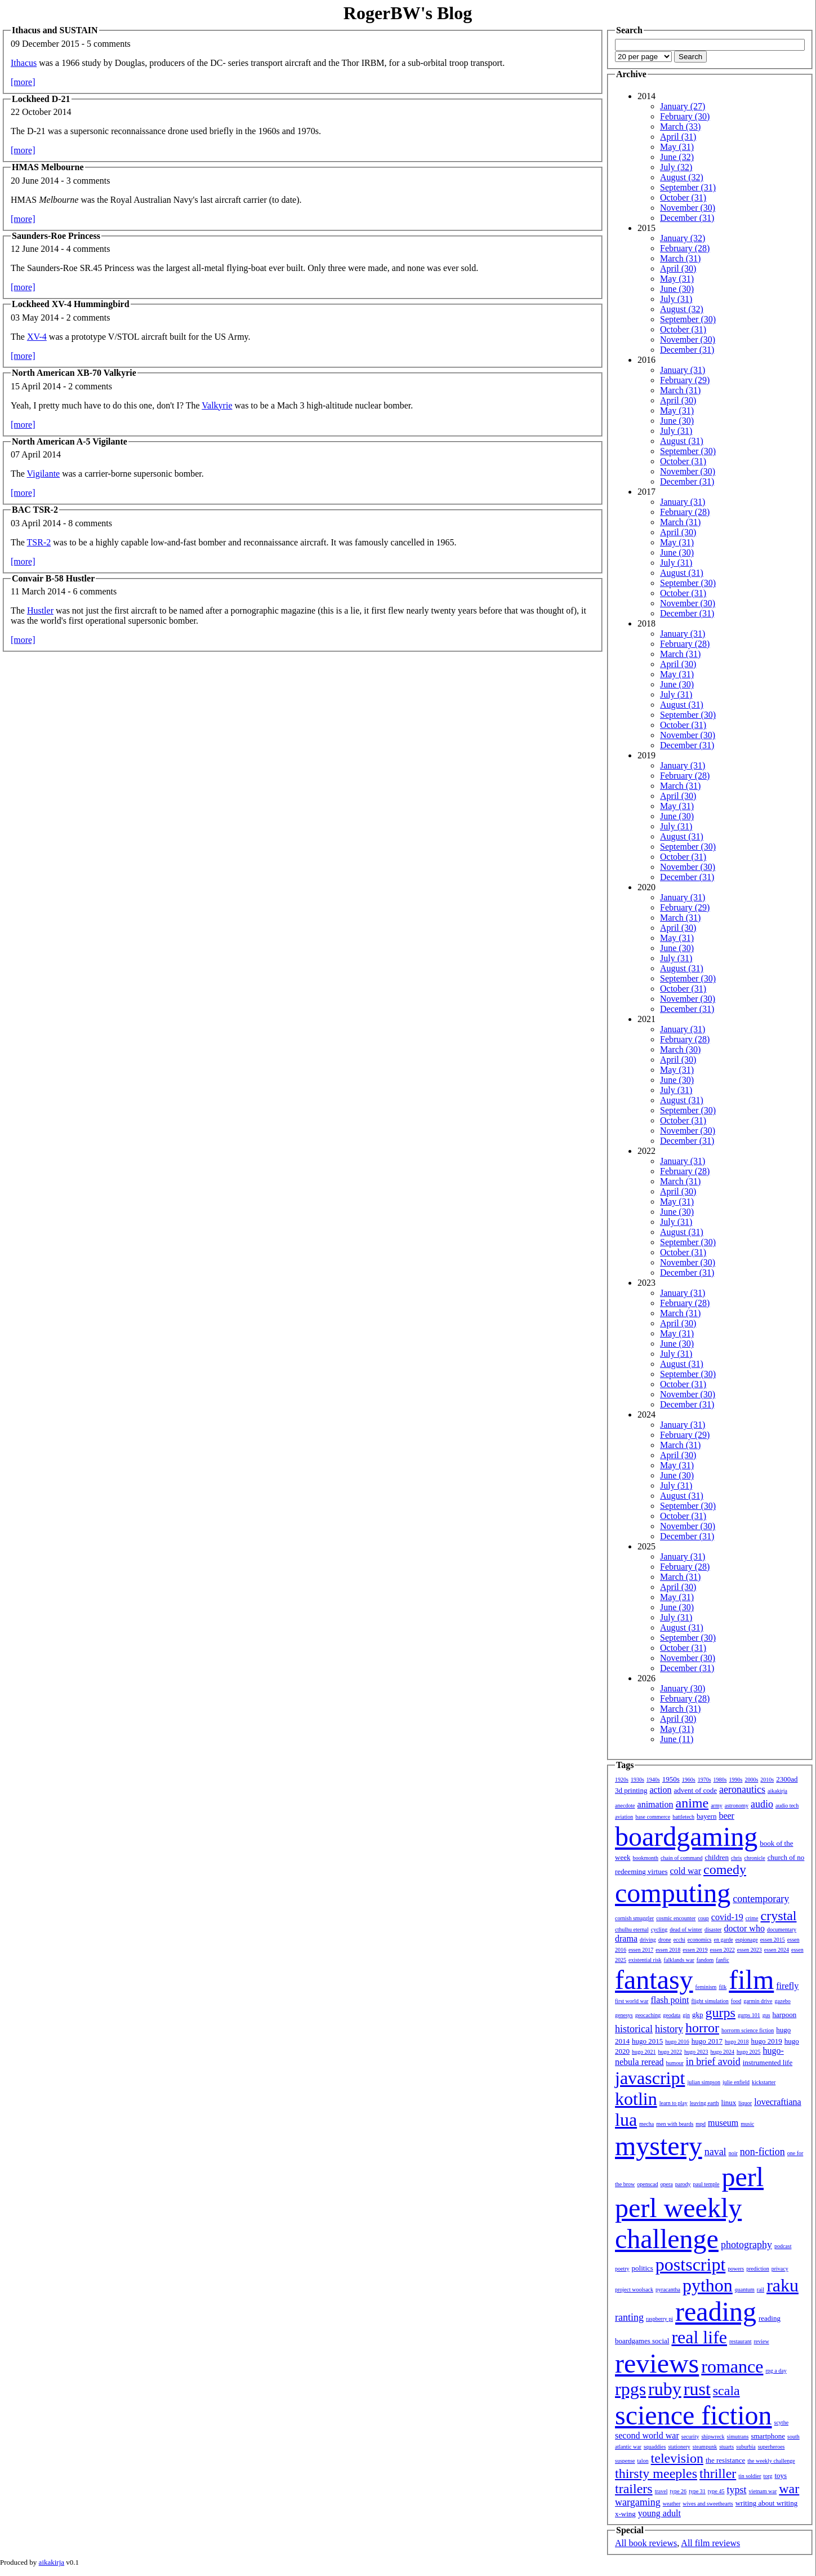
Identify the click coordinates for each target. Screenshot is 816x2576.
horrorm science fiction (747, 2030)
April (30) (678, 268)
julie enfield (736, 2082)
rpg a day (775, 2371)
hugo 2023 (696, 2052)
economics (700, 1940)
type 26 (678, 2491)
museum (723, 2123)
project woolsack (634, 2289)
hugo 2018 (737, 2041)
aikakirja (777, 1791)
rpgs (630, 2389)
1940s (653, 1779)
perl (742, 2177)
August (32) (681, 177)
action (660, 1790)
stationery (679, 2447)
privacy (780, 2269)
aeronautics (742, 1789)
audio (762, 1804)
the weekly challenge (771, 2461)
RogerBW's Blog (408, 13)
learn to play (673, 2103)
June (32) (677, 157)
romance (732, 2366)
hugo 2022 (670, 2052)
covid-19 (727, 1917)
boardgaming (686, 1836)
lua (626, 2119)
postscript (690, 2264)
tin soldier (749, 2476)
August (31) (681, 441)
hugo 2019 (766, 2041)
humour (675, 2063)
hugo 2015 (647, 2041)
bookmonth (645, 1858)
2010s (767, 1779)
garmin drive (757, 2001)
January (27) (682, 106)
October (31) (683, 197)
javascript (650, 2078)
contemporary (761, 1898)
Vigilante (43, 473)
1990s (736, 1779)
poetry (622, 2269)
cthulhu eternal (632, 1929)
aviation (624, 1817)
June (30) (677, 289)
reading (715, 2311)
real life (699, 2337)
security (690, 2436)
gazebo (783, 2001)
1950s (671, 1779)
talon (643, 2461)
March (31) (680, 258)
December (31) (687, 218)
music (747, 2124)
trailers (634, 2488)
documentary (781, 1929)
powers (736, 2269)
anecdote (625, 1805)
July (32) (676, 167)
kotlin (636, 2099)
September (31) (688, 187)
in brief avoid (713, 2061)
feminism (706, 1987)
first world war (631, 2001)
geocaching (648, 2015)
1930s (637, 1779)
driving (648, 1940)
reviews (657, 2363)
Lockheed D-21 (41, 99)
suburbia (745, 2447)
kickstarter (763, 2082)
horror (702, 2027)
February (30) (685, 116)
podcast (783, 2246)
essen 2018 (668, 1950)
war (789, 2488)
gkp (697, 2014)
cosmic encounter (675, 1918)
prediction (757, 2269)
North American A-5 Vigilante (69, 441)
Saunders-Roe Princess (56, 236)
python (708, 2285)
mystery (658, 2146)
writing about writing (766, 2503)
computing (672, 1893)
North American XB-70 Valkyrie (74, 372)
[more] (23, 82)
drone (664, 1940)
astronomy (736, 1805)
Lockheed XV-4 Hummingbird (71, 304)
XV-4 (37, 336)
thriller (717, 2473)
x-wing (625, 2514)
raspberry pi (659, 2319)
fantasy (654, 1980)
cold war (686, 1871)
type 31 (697, 2491)
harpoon (785, 2014)
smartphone (768, 2436)
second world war (647, 2435)
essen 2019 (695, 1950)
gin (686, 2015)
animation (655, 1804)
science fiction (693, 2415)
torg (768, 2476)
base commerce (652, 1817)
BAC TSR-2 (35, 509)
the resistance (725, 2460)
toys (781, 2475)
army (717, 1805)
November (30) (687, 207)
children (716, 1857)
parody (683, 2184)
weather (672, 2504)
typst (737, 2489)
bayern (706, 1816)
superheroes (771, 2447)
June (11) (676, 1739)
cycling (659, 1929)
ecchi (679, 1940)
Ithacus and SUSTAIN (55, 30)
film (751, 1980)
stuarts (726, 2447)
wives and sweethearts (708, 2504)
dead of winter (686, 1929)
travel (661, 2491)
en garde (723, 1940)
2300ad (786, 1779)
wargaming (638, 2502)
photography (746, 2244)
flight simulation (709, 2001)
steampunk (705, 2447)
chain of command (681, 1858)
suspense (625, 2461)
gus (766, 2015)
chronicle (754, 1858)
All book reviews (646, 2543)
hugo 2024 (723, 2052)
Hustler (40, 610)
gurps (720, 2012)
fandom (705, 1960)
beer (726, 1815)
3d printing (631, 1790)
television (677, 2458)
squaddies (655, 2447)
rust (697, 2389)
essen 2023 (749, 1950)
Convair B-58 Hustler (53, 578)
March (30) (680, 1049)
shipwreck (712, 2436)
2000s (751, 1779)
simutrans (738, 2436)
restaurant (740, 2341)
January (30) (682, 1688)
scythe (781, 2422)
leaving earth (704, 2103)
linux (729, 2102)
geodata (671, 2015)
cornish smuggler (634, 1918)
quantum (745, 2289)
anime (692, 1803)
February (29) (685, 380)
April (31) (678, 136)
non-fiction (762, 2151)
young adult (659, 2513)
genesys (624, 2015)
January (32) (682, 238)
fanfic (722, 1960)
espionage (746, 1940)
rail (760, 2289)
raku (782, 2285)
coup (703, 1918)
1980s (720, 1779)
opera (667, 2184)
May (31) (677, 147)
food (736, 2001)
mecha (646, 2124)
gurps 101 (749, 2015)
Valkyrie (217, 405)
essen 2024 (776, 1950)
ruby (664, 2389)
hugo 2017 (707, 2041)
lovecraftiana (777, 2102)
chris (736, 1858)
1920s (621, 1779)
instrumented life (767, 2062)
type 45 (716, 2491)
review (761, 2341)
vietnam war (763, 2491)
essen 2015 (772, 1940)
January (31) (682, 370)
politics (642, 2268)
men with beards (674, 2124)
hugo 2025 (749, 2052)
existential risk (645, 1960)
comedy (724, 1869)
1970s (704, 1779)
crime (752, 1918)
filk (722, 1987)
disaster (713, 1929)
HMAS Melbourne (48, 167)
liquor (745, 2103)
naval (715, 2151)
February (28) (685, 248)
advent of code (695, 1790)
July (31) (676, 299)
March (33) (680, 126)
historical (634, 2029)
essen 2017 (640, 1950)
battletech (683, 1817)
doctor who (744, 1928)
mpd (700, 2124)
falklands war (679, 1960)
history (669, 2029)
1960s (688, 1779)
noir (733, 2153)
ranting (629, 2317)
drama (626, 1938)
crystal (779, 1915)
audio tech (787, 1805)
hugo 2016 (677, 2041)
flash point (669, 2000)
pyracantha (668, 2289)
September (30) (688, 319)
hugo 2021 (644, 2052)
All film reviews (710, 2543)
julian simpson (703, 2082)
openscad (647, 2184)
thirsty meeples (656, 2473)
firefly (787, 1986)
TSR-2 (39, 542)
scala (726, 2390)
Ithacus (24, 63)
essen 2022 (722, 1950)
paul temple (706, 2184)
